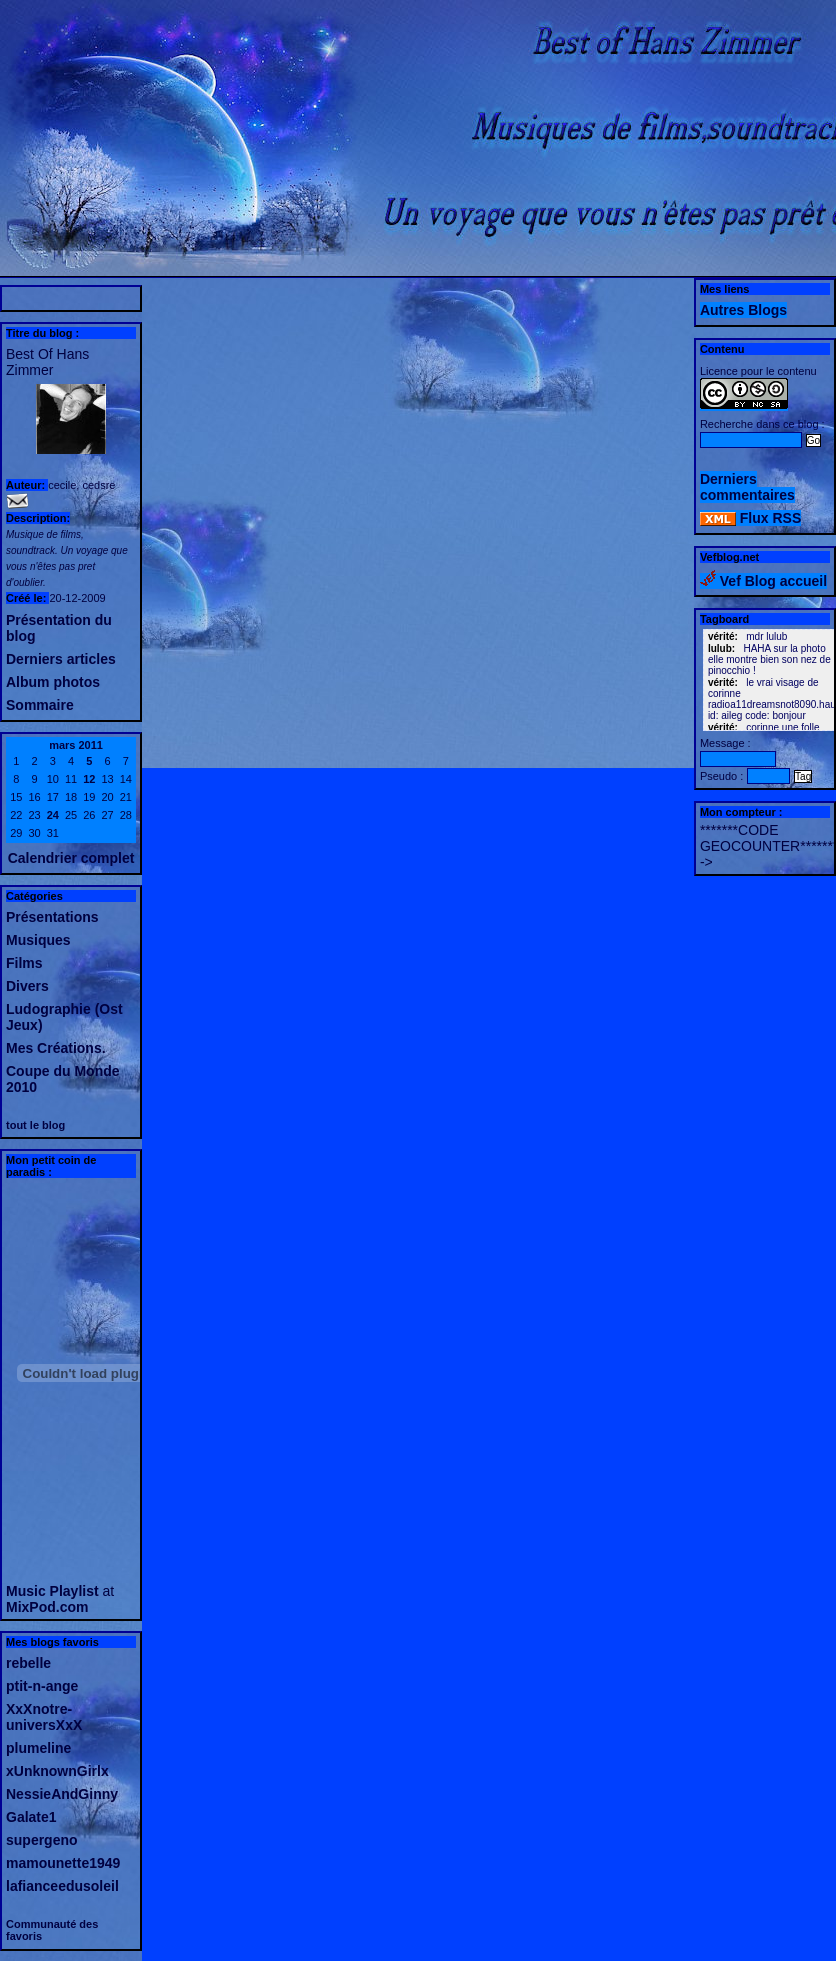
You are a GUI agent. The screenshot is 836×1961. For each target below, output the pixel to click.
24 (53, 815)
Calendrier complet (71, 858)
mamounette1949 (63, 1863)
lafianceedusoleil (62, 1886)
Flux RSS (750, 518)
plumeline (38, 1748)
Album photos (53, 682)
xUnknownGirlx (57, 1771)
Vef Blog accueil (763, 581)
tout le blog (35, 1125)
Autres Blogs (743, 310)
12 (89, 779)
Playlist (74, 1591)
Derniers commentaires (747, 487)
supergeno (42, 1840)
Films (24, 963)
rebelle (28, 1663)
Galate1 (31, 1817)
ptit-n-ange (42, 1686)
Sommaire (40, 705)
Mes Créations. (56, 1048)
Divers (27, 986)
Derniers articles (61, 659)
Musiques (38, 940)
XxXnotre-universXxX (44, 1717)
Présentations (52, 917)
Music (26, 1591)
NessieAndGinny (62, 1794)
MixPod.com (47, 1607)
